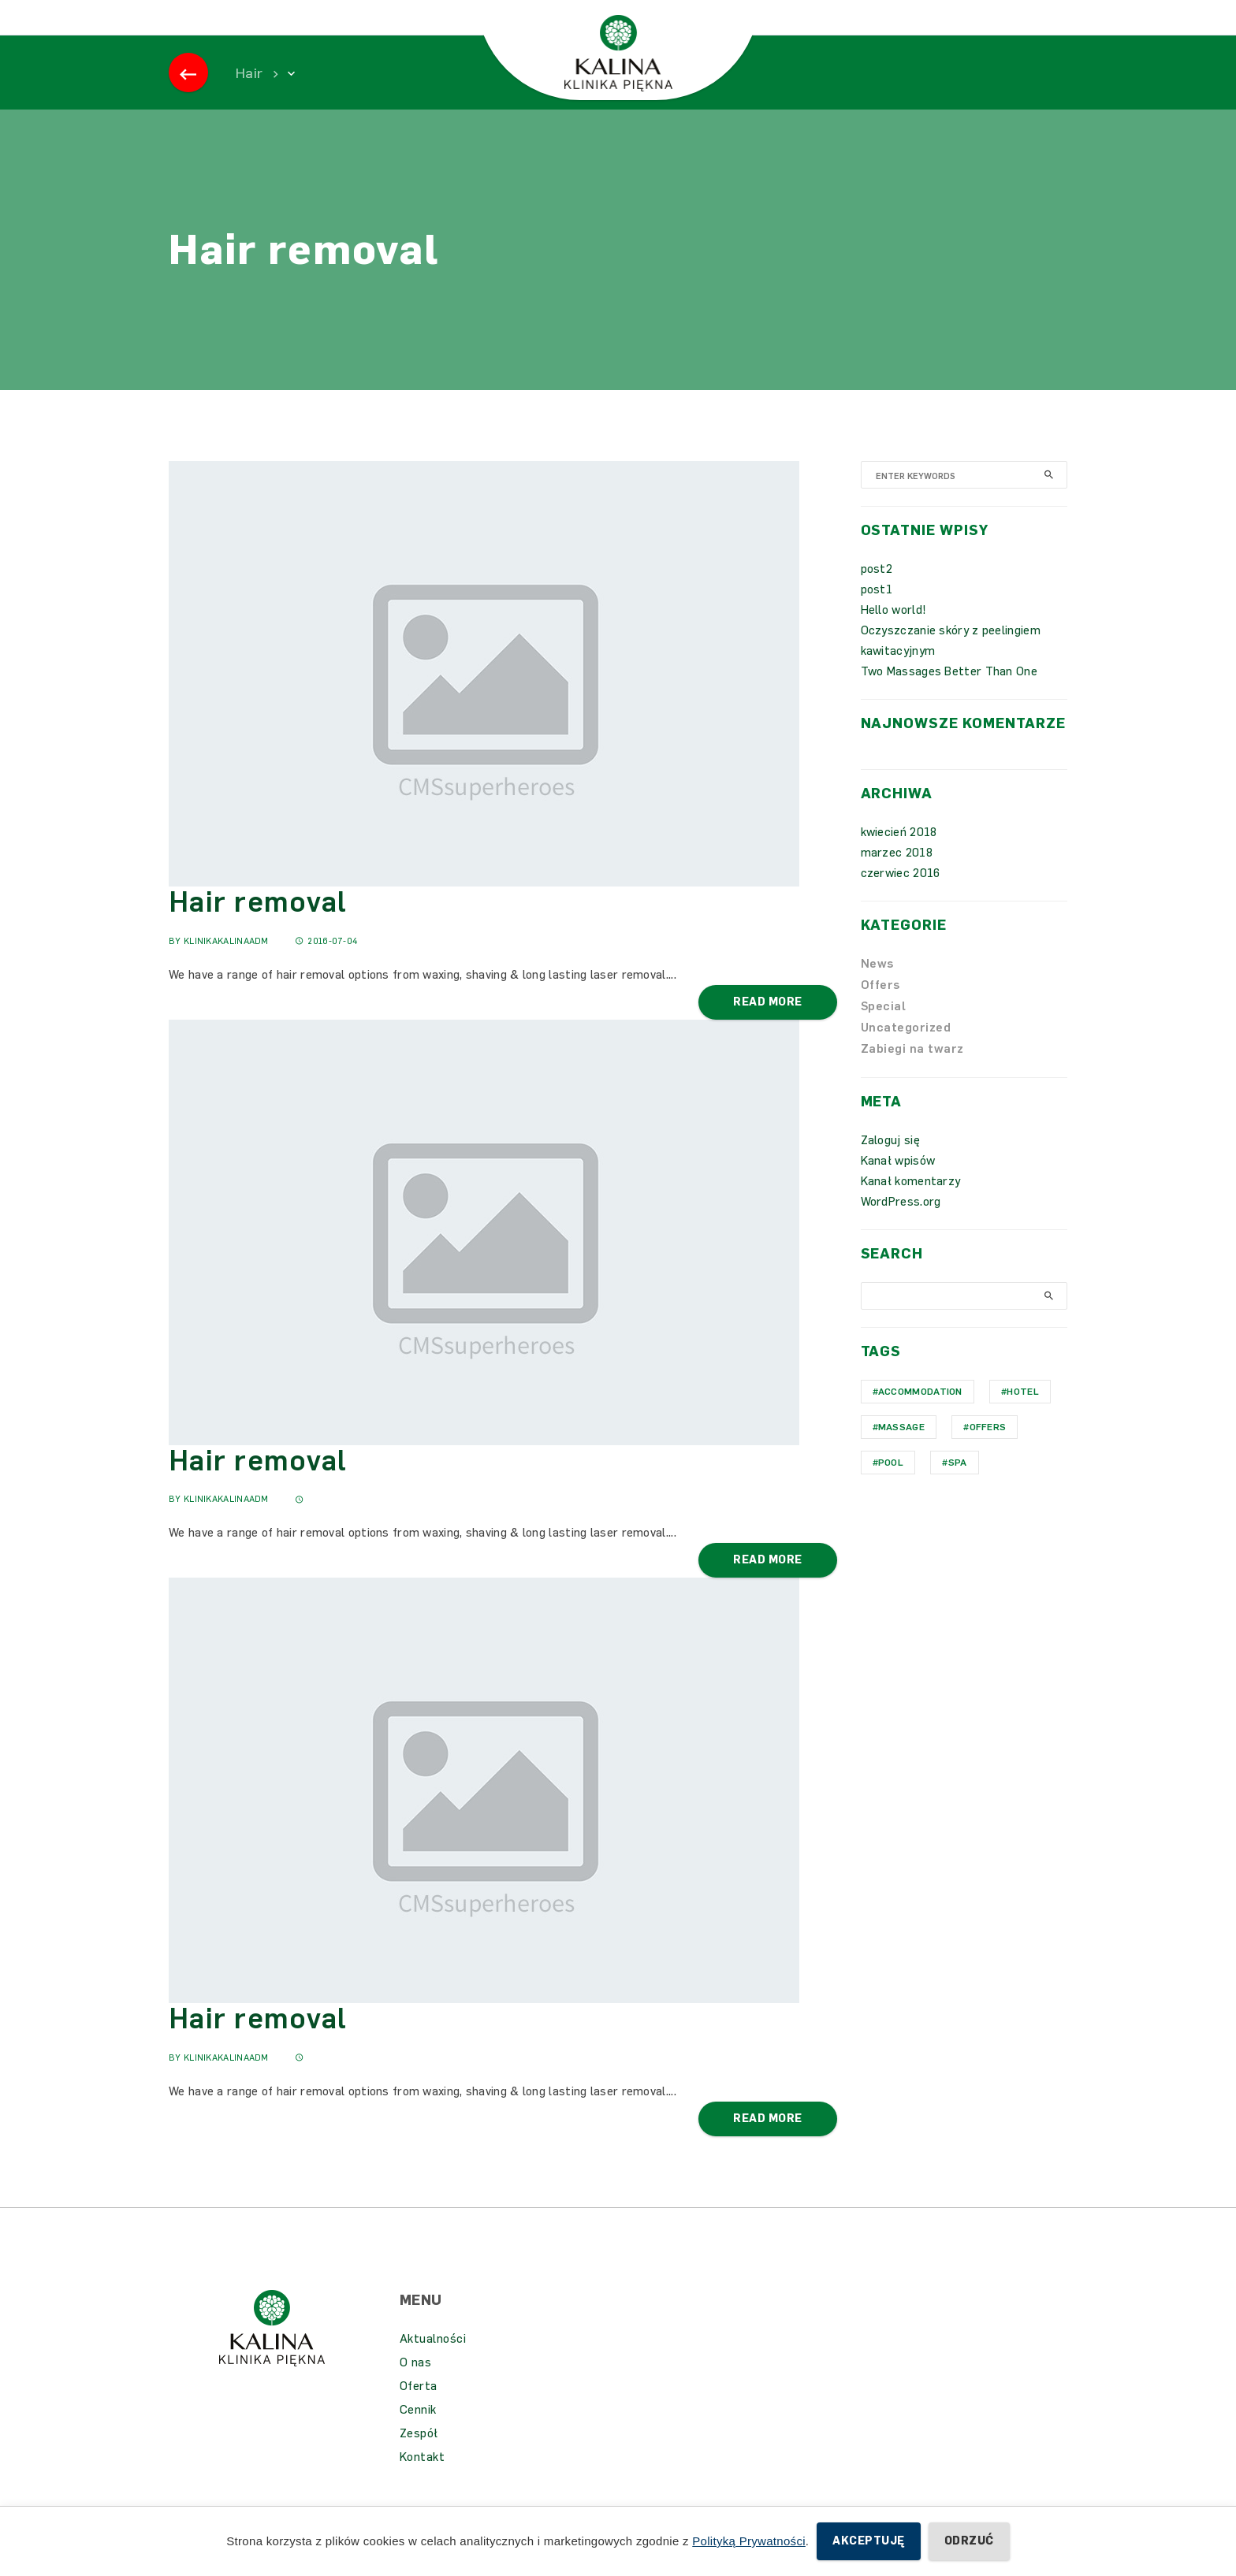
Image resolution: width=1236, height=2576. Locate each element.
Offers (880, 1009)
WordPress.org (901, 1225)
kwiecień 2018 (899, 856)
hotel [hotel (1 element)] (1023, 1415)
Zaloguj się (890, 1164)
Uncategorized (906, 1051)
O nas (416, 2386)
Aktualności (433, 2362)
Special (884, 1030)
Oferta (418, 2410)
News (877, 987)
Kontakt (422, 2481)
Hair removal (258, 925)
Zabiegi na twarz (912, 1072)
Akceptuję (868, 2541)
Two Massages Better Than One (949, 695)
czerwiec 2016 (900, 897)
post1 (877, 613)
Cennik (418, 2433)
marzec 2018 (897, 876)
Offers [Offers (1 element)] (988, 1450)
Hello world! (894, 633)
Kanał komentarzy (911, 1205)
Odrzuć (969, 2541)
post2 (877, 592)
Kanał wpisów (898, 1184)
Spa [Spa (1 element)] (957, 1486)
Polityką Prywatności (749, 2541)
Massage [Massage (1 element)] (901, 1450)
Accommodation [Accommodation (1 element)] (920, 1415)
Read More (767, 1025)
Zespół (419, 2457)
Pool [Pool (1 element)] (890, 1486)
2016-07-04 (327, 965)
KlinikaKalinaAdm (226, 965)
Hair (249, 97)
